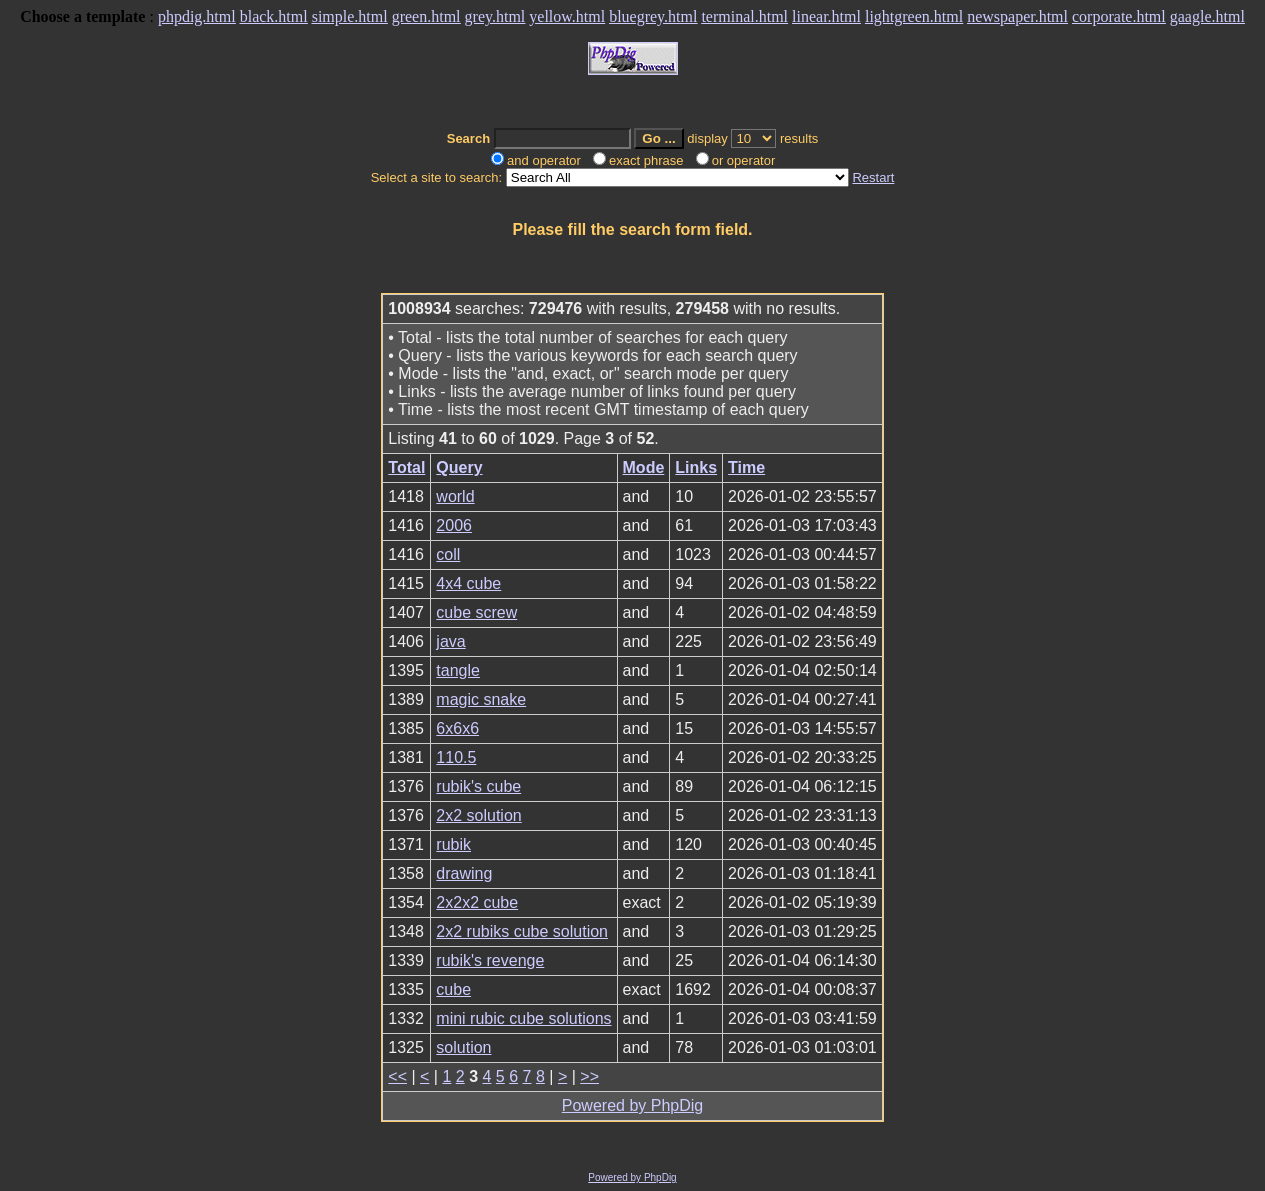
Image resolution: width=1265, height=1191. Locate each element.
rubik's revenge (490, 960)
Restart (873, 177)
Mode (644, 467)
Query (459, 467)
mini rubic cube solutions (523, 1018)
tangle (458, 670)
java (450, 641)
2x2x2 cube (477, 902)
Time (746, 467)
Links (696, 467)
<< (397, 1076)
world (455, 496)
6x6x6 (457, 728)
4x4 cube (468, 583)
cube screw (476, 612)
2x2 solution (478, 815)
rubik (453, 844)
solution (463, 1047)
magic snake (481, 699)
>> (589, 1076)
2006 (454, 525)
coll (448, 554)
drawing (464, 873)
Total (406, 467)
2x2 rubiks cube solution (522, 931)
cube (453, 989)
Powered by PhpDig (632, 1105)
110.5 (456, 757)
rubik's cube (478, 786)
